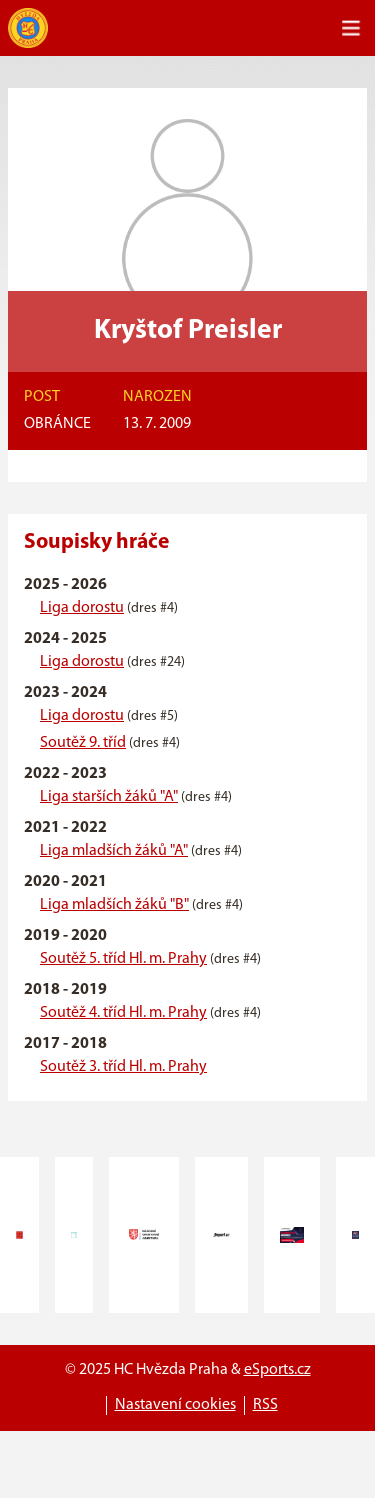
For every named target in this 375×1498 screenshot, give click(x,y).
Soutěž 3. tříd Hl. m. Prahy (123, 1067)
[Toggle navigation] (351, 28)
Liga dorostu (82, 608)
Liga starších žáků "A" (109, 797)
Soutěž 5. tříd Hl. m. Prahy (123, 959)
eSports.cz (277, 1370)
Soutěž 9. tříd (83, 743)
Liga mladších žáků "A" (114, 851)
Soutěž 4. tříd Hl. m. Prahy (123, 1013)
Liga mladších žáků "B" (114, 905)
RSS (265, 1405)
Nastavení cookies (175, 1405)
